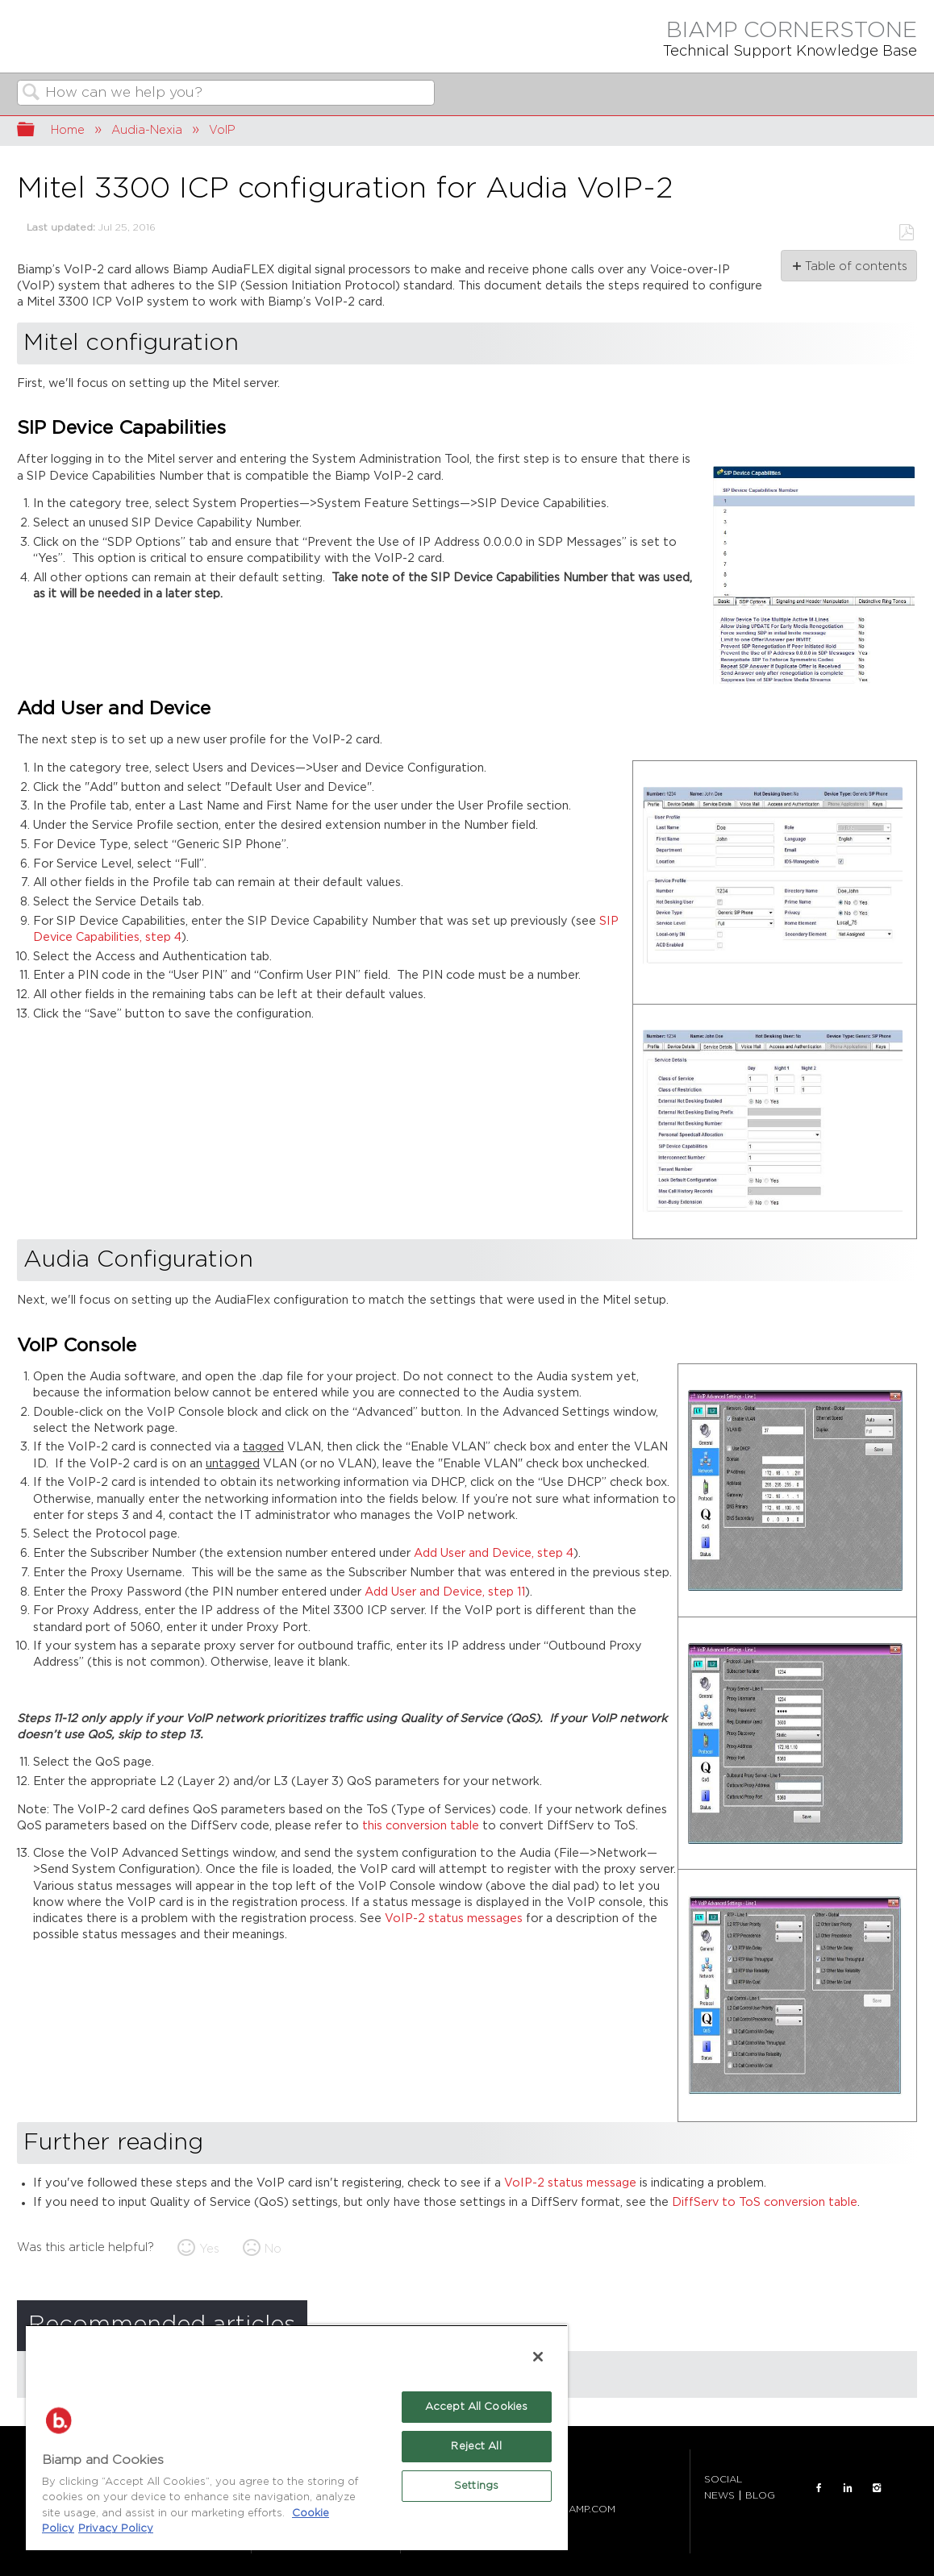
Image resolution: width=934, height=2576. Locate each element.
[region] (297, 2437)
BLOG (760, 2495)
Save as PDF (906, 232)
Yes (209, 2249)
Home (68, 130)
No (273, 2249)
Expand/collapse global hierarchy (36, 131)
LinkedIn (848, 2488)
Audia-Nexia (146, 130)
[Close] (538, 2356)
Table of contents (855, 266)
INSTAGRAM (877, 2488)
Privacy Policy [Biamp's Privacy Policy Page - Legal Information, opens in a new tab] (115, 2529)
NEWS (719, 2495)
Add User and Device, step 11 (445, 1592)
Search (31, 93)
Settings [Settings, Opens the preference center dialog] (476, 2486)
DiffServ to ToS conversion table (764, 2202)
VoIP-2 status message (570, 2183)
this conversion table (420, 1826)
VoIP (222, 130)
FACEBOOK (819, 2488)
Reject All (476, 2446)
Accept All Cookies (476, 2407)
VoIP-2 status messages (454, 1918)
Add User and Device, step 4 (493, 1553)
